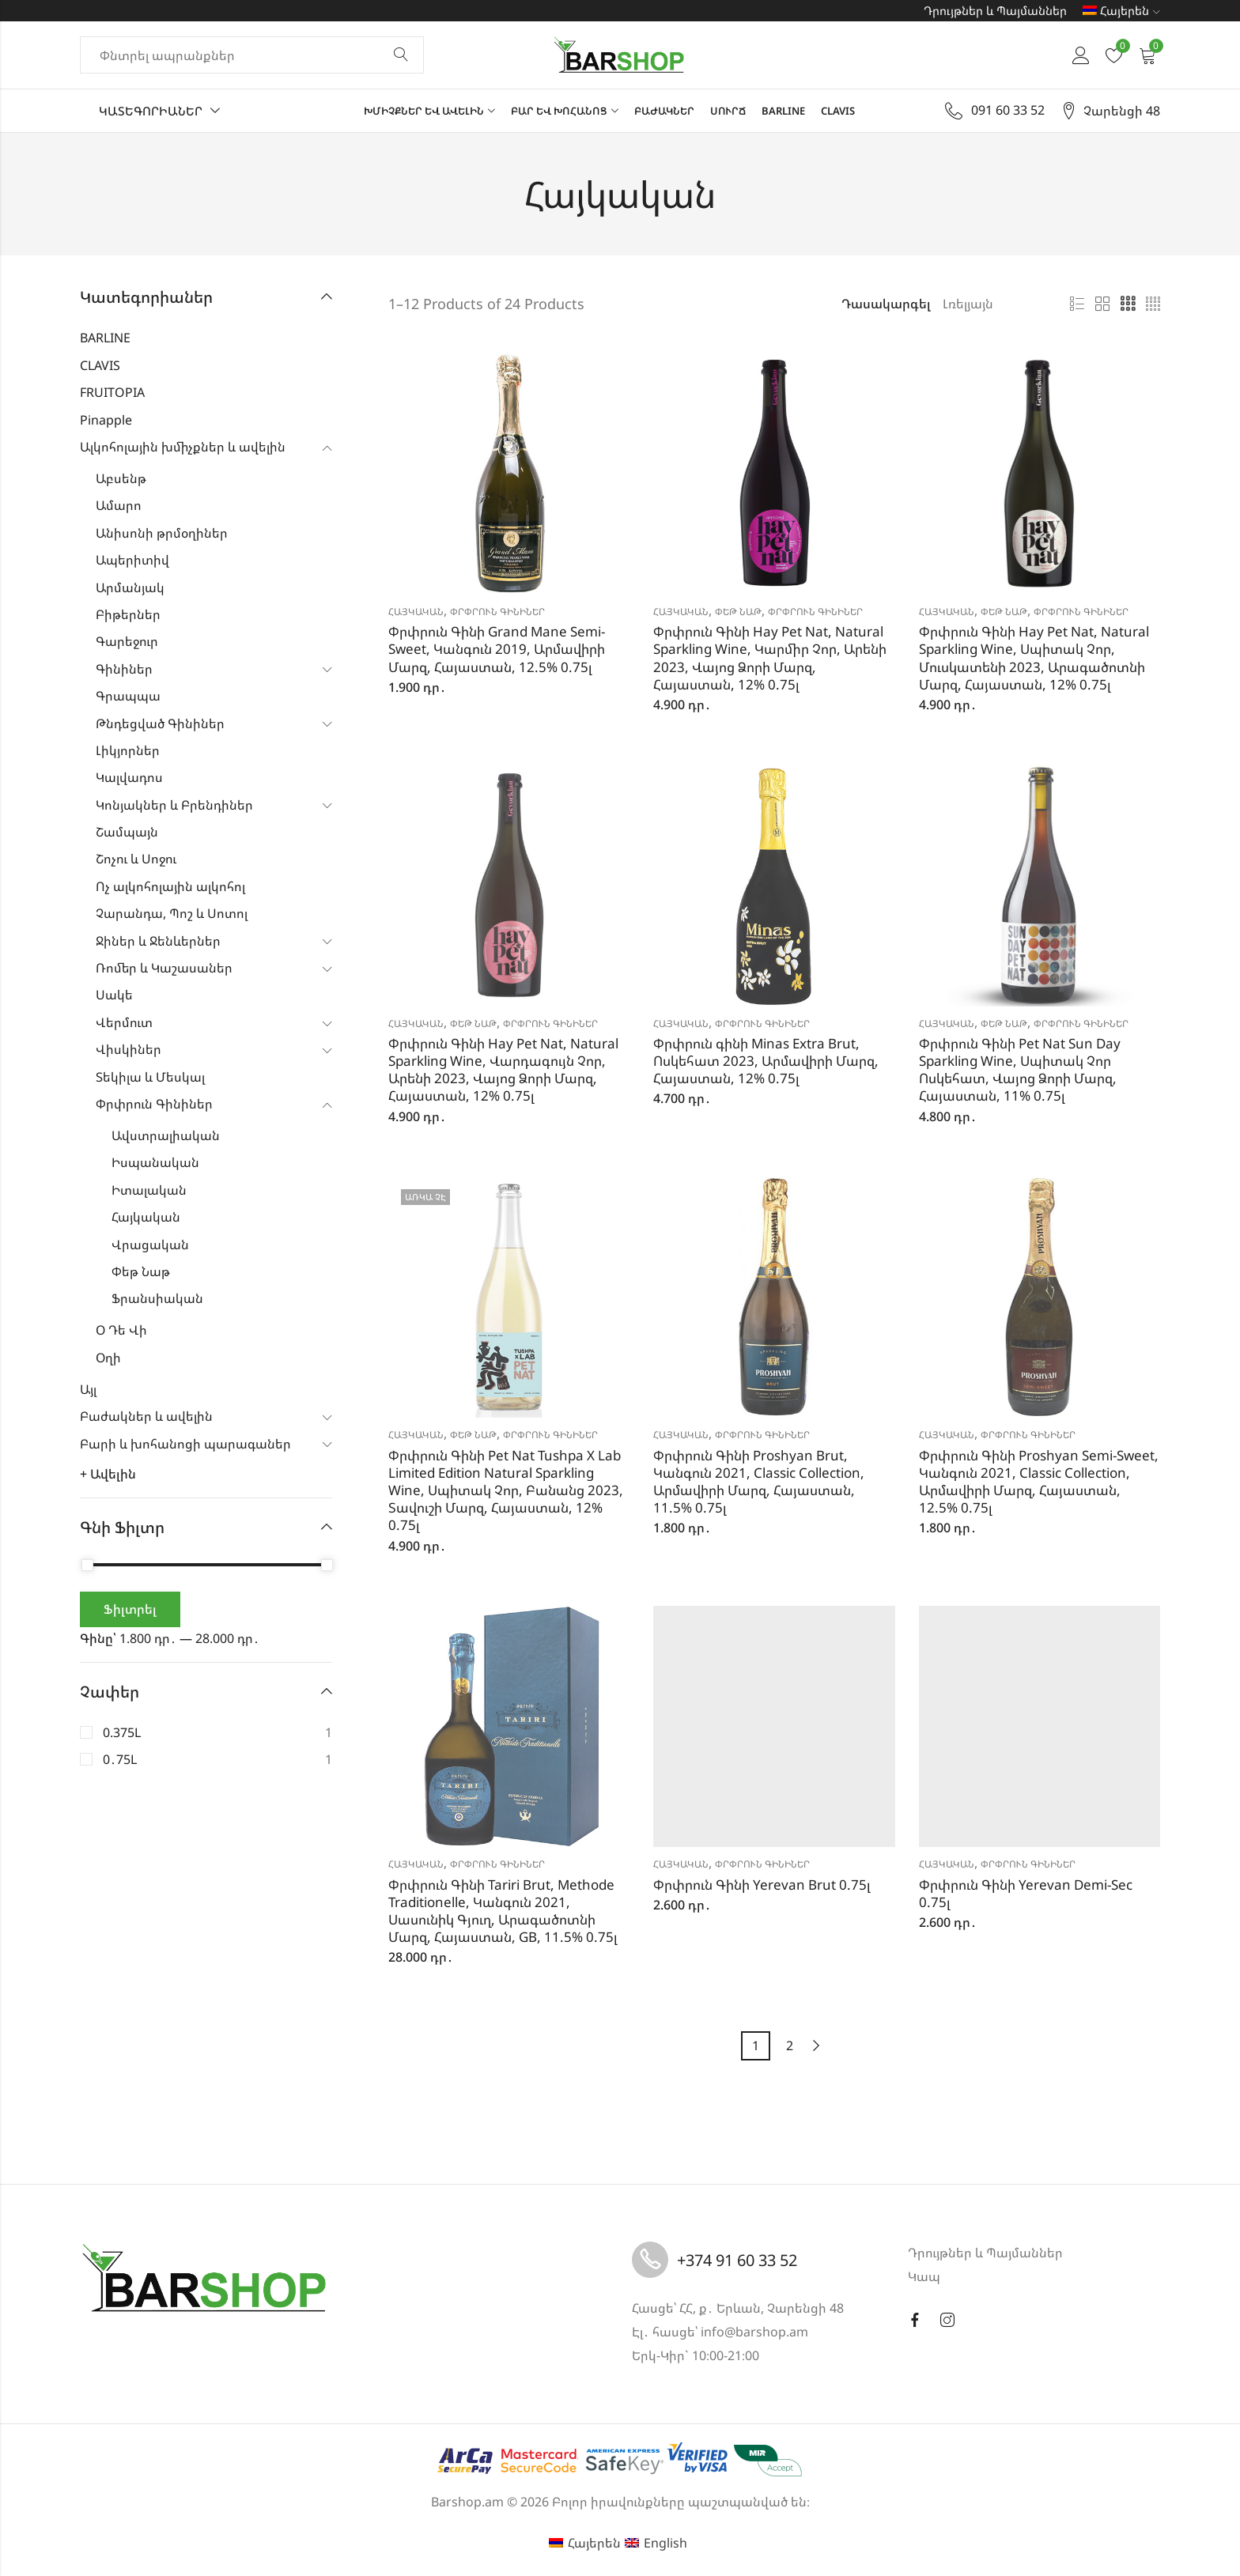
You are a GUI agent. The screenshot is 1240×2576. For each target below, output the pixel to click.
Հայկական (416, 611)
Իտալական (149, 1190)
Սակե (114, 994)
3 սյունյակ (1128, 304)
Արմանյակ (130, 587)
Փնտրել (401, 55)
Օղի (108, 1357)
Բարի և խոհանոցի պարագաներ (185, 1443)
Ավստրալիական (166, 1135)
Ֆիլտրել (130, 1609)
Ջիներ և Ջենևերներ (158, 941)
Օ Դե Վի (121, 1330)
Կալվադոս (129, 777)
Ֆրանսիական (157, 1298)
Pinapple (106, 420)
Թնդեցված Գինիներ (160, 723)
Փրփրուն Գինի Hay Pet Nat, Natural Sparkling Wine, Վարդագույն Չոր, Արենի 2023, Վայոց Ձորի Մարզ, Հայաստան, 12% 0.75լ (503, 1069)
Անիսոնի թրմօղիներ (162, 533)
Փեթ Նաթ (738, 611)
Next (816, 2045)
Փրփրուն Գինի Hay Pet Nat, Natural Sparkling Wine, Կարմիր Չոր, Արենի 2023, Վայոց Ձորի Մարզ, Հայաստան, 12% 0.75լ (770, 657)
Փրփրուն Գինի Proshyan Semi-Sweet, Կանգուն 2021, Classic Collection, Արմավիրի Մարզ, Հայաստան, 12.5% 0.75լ (1039, 1481)
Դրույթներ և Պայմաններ (995, 10)
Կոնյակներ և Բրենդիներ (174, 805)
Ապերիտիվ (132, 559)
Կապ (924, 2276)
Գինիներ (124, 669)
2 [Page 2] (789, 2045)
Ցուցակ (1077, 304)
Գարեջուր (127, 641)
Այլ (88, 1389)
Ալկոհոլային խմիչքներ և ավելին (182, 446)
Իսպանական (155, 1162)
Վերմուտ (124, 1022)
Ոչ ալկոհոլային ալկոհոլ (170, 886)
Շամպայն (127, 831)
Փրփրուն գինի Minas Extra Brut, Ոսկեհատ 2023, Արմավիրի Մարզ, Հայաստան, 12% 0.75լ (766, 1060)
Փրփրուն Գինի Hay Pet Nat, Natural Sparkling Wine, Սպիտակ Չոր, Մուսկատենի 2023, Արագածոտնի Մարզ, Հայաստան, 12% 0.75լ (1034, 657)
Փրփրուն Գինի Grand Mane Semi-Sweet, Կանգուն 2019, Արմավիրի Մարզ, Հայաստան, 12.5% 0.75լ (496, 648)
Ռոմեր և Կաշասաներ (164, 967)
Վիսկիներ (128, 1049)
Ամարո (119, 505)
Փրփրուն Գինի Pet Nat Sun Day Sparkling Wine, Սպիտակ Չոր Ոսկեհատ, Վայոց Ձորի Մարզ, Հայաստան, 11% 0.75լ (1020, 1069)
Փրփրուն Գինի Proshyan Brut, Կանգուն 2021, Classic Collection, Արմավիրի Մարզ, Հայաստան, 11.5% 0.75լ (758, 1481)
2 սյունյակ (1102, 304)
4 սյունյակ (1153, 304)
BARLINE (105, 337)
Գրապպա (128, 695)
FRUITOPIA (112, 392)
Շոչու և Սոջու (136, 858)
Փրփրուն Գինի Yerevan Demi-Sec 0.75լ (1025, 1893)
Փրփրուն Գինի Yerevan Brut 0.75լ (762, 1884)
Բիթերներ (128, 614)
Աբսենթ (121, 478)
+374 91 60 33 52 (737, 2260)
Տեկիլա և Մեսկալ (150, 1077)
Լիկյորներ (128, 750)
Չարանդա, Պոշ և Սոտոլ (172, 913)
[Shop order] (988, 303)
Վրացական (150, 1244)
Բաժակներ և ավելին (146, 1416)
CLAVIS (100, 365)
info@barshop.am (754, 2331)
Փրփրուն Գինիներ (497, 611)
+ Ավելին (108, 1474)
